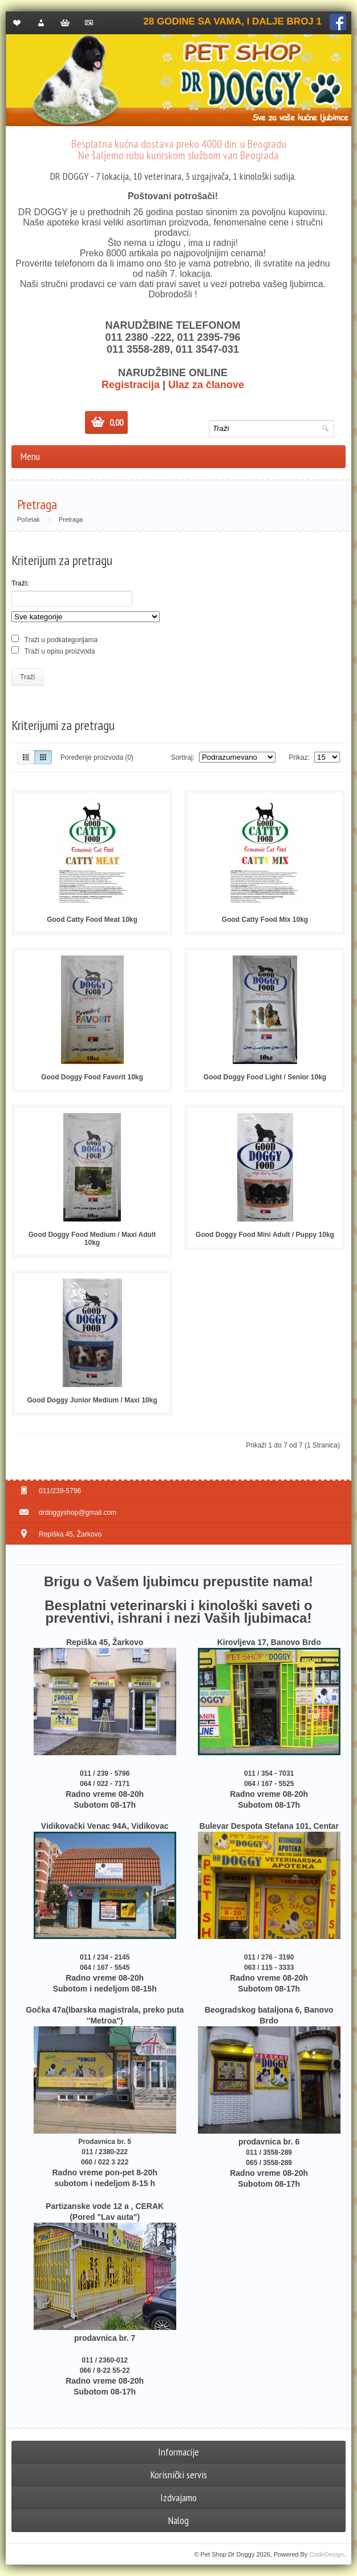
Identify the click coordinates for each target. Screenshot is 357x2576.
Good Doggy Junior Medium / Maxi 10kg (92, 1400)
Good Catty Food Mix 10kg (265, 920)
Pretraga (71, 519)
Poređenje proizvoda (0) (96, 757)
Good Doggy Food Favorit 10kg (92, 1077)
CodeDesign (326, 2554)
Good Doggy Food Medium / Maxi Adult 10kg (92, 1239)
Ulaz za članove (206, 384)
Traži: (20, 583)
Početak (28, 519)
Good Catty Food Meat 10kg (92, 920)
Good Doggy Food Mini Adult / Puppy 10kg (265, 1235)
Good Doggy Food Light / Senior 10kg (265, 1077)
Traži (27, 677)
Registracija (131, 384)
